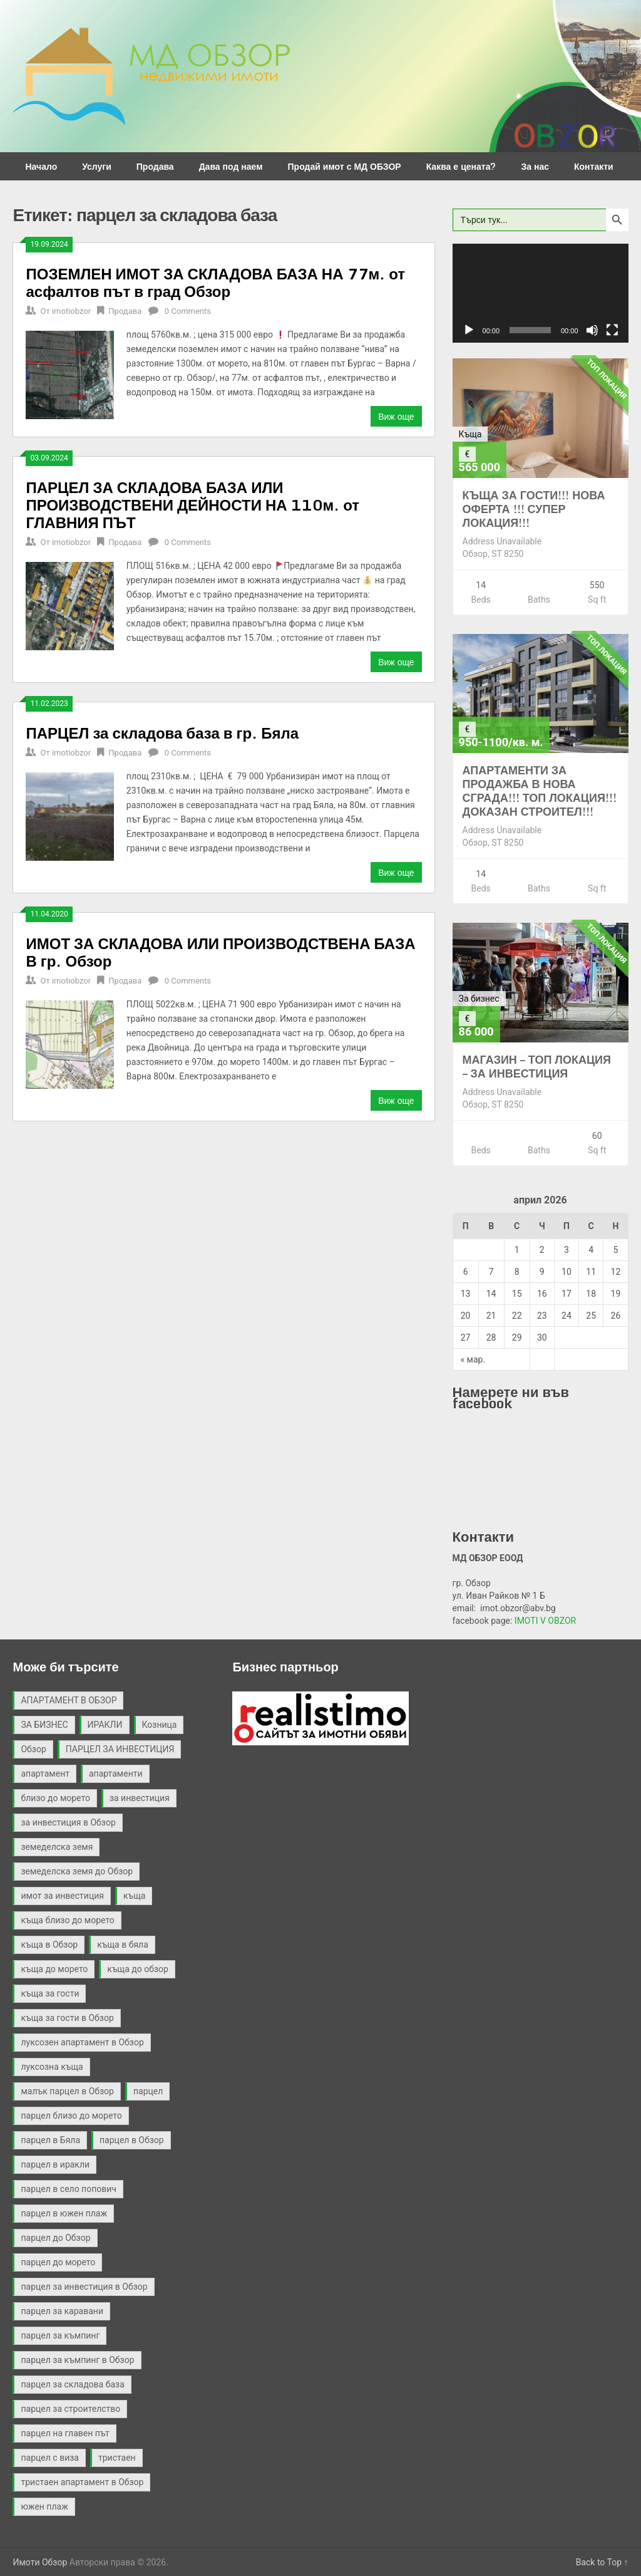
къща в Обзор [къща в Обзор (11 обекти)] (49, 1945)
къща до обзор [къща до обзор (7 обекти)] (137, 1969)
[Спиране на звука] (592, 330)
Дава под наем (231, 166)
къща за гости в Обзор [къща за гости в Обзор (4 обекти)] (67, 2018)
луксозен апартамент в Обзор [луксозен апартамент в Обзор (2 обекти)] (82, 2042)
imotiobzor (71, 311)
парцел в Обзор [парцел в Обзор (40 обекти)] (132, 2140)
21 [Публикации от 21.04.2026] (491, 1316)
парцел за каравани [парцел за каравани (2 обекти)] (62, 2311)
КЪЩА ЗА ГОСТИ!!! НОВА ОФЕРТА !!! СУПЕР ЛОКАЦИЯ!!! (534, 509)
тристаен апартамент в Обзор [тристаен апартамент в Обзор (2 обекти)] (82, 2482)
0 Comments (188, 311)
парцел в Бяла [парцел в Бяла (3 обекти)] (50, 2140)
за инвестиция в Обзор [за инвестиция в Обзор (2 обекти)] (68, 1822)
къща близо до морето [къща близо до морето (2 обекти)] (67, 1920)
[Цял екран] (612, 330)
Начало (41, 166)
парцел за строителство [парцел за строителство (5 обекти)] (70, 2409)
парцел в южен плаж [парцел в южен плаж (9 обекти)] (64, 2213)
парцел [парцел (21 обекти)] (148, 2091)
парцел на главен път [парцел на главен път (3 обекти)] (65, 2433)
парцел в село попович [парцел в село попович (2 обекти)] (68, 2189)
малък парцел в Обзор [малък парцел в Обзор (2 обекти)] (67, 2091)
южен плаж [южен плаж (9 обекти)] (44, 2506)
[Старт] (469, 330)
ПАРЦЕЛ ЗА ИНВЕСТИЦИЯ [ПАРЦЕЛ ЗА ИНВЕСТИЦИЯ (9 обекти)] (120, 1749)
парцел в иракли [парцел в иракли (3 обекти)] (55, 2164)
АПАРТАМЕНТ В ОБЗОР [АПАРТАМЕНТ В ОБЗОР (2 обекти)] (68, 1700)
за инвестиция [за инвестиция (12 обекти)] (140, 1798)
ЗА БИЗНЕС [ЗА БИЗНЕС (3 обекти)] (44, 1725)
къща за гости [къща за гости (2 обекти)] (50, 1993)
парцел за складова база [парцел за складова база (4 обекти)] (72, 2384)
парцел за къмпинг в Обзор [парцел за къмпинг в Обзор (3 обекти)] (77, 2360)
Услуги (96, 166)
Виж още (396, 416)
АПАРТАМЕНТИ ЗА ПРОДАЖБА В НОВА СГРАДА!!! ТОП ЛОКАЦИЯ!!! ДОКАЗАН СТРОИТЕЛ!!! (540, 791)
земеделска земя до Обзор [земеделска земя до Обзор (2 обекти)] (77, 1871)
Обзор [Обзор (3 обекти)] (33, 1749)
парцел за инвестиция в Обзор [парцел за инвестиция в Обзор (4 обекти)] (84, 2287)
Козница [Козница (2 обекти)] (159, 1725)
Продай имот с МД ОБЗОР (344, 166)
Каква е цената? (461, 166)
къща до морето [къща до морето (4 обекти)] (54, 1969)
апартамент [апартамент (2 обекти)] (45, 1773)
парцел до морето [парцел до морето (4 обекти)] (58, 2262)
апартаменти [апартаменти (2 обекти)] (116, 1773)
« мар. (473, 1359)
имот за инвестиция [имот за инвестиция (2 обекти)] (62, 1896)
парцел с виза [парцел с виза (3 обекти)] (49, 2458)
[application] (540, 293)
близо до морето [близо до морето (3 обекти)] (55, 1798)
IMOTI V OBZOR (545, 1621)
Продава (155, 166)
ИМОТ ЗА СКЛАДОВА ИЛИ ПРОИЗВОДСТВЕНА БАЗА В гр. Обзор (220, 952)
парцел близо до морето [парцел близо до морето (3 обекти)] (71, 2116)
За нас (535, 166)
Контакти (593, 166)
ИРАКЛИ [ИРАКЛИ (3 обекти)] (105, 1725)
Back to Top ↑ (602, 2562)
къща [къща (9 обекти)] (134, 1896)
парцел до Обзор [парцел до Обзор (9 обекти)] (55, 2238)
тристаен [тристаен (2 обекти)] (117, 2458)
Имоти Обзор (40, 2562)
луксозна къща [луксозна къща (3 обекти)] (52, 2067)
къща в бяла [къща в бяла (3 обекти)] (122, 1945)
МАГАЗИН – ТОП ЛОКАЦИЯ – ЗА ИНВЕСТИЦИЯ (537, 1066)
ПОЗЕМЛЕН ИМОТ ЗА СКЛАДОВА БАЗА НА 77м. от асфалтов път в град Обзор (215, 282)
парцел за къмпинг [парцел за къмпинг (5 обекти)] (60, 2335)
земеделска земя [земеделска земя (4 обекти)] (57, 1847)
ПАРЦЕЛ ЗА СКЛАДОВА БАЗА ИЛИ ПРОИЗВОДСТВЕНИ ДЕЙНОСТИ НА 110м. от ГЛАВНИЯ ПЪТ (192, 504)
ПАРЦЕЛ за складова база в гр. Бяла (162, 732)
